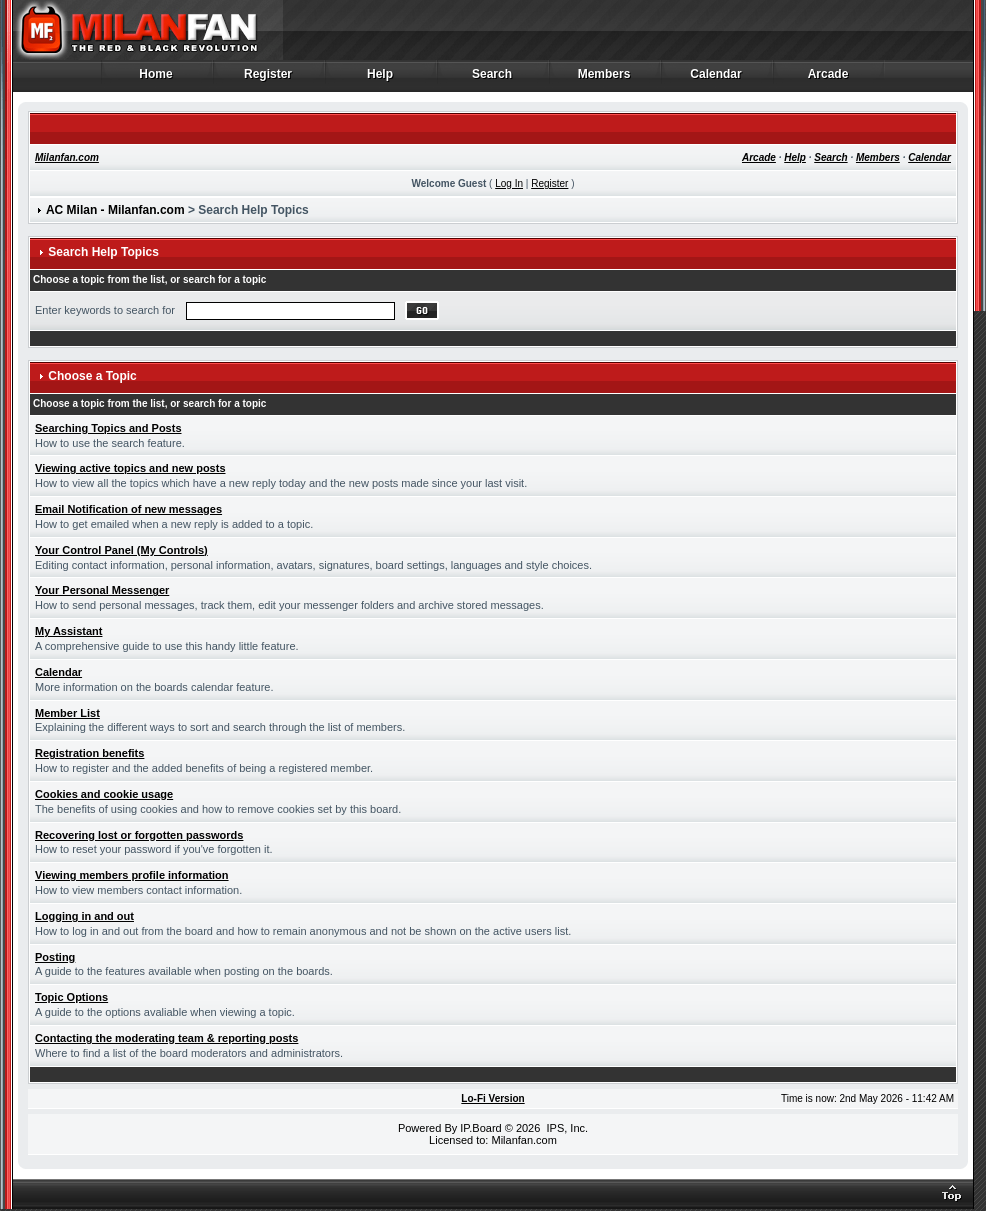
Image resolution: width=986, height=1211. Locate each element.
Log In (509, 183)
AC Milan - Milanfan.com (115, 210)
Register (268, 79)
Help (380, 79)
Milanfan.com (67, 157)
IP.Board (480, 1128)
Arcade (828, 79)
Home (156, 79)
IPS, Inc (565, 1128)
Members (604, 79)
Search (492, 79)
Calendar (716, 79)
